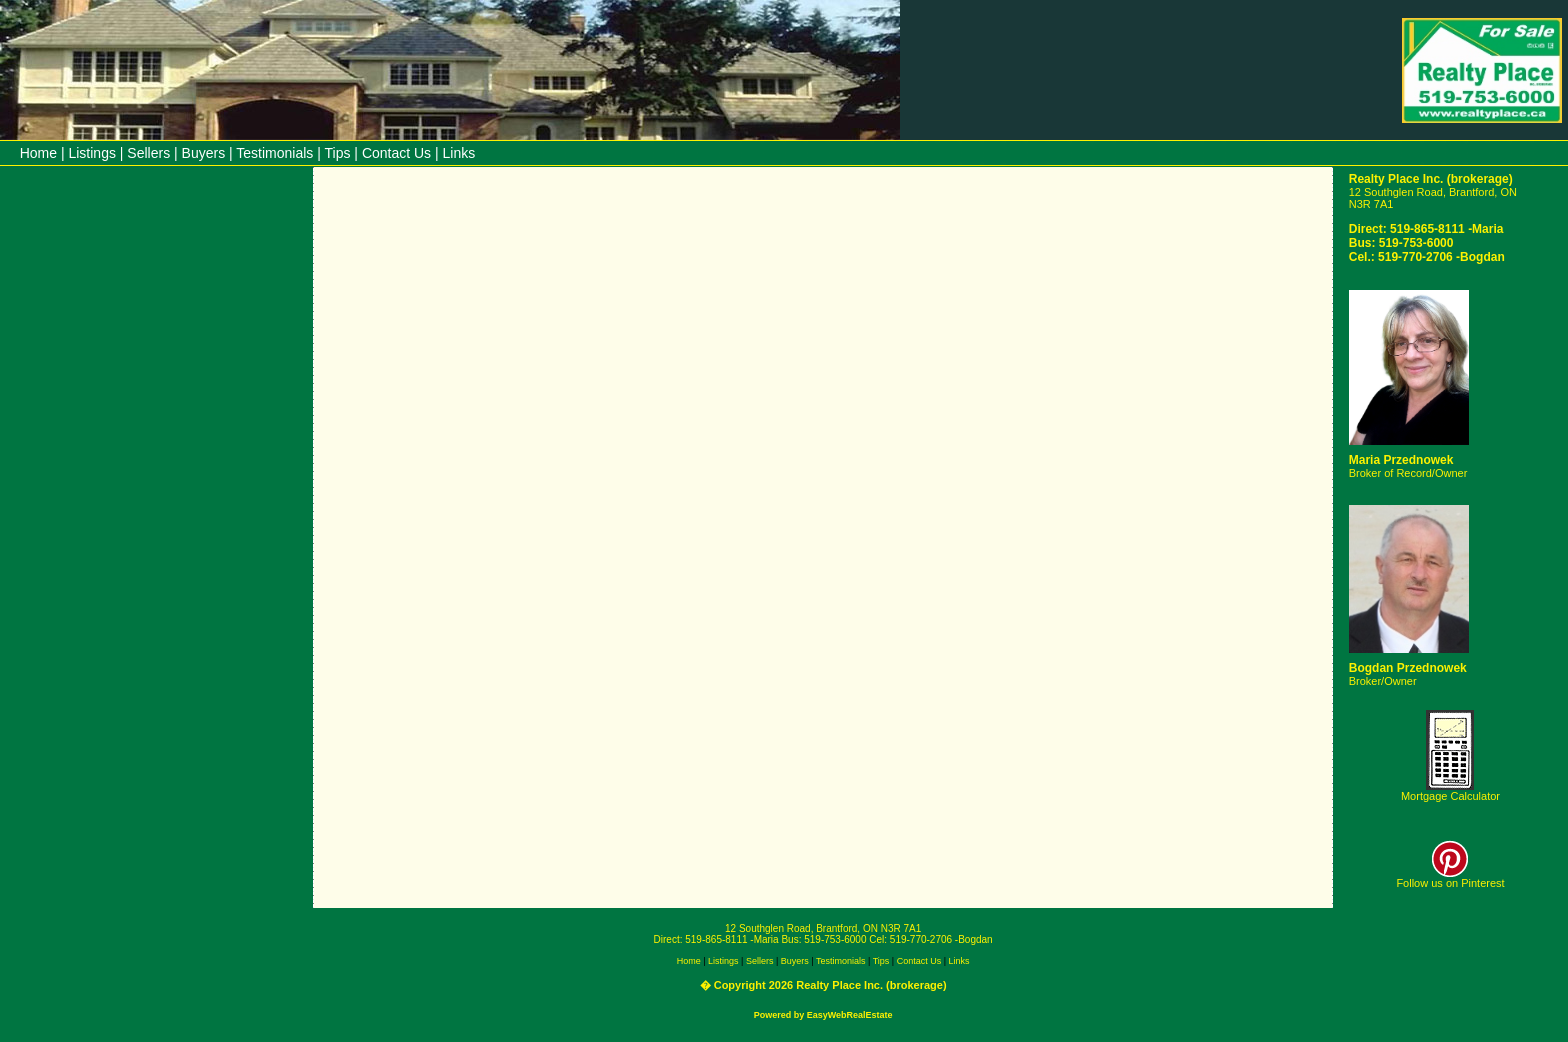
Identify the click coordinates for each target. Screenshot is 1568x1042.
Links (459, 153)
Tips (338, 153)
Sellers (148, 153)
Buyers (204, 153)
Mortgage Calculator (1450, 796)
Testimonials (274, 153)
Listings (91, 153)
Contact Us (396, 153)
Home (38, 153)
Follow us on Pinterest (1450, 878)
